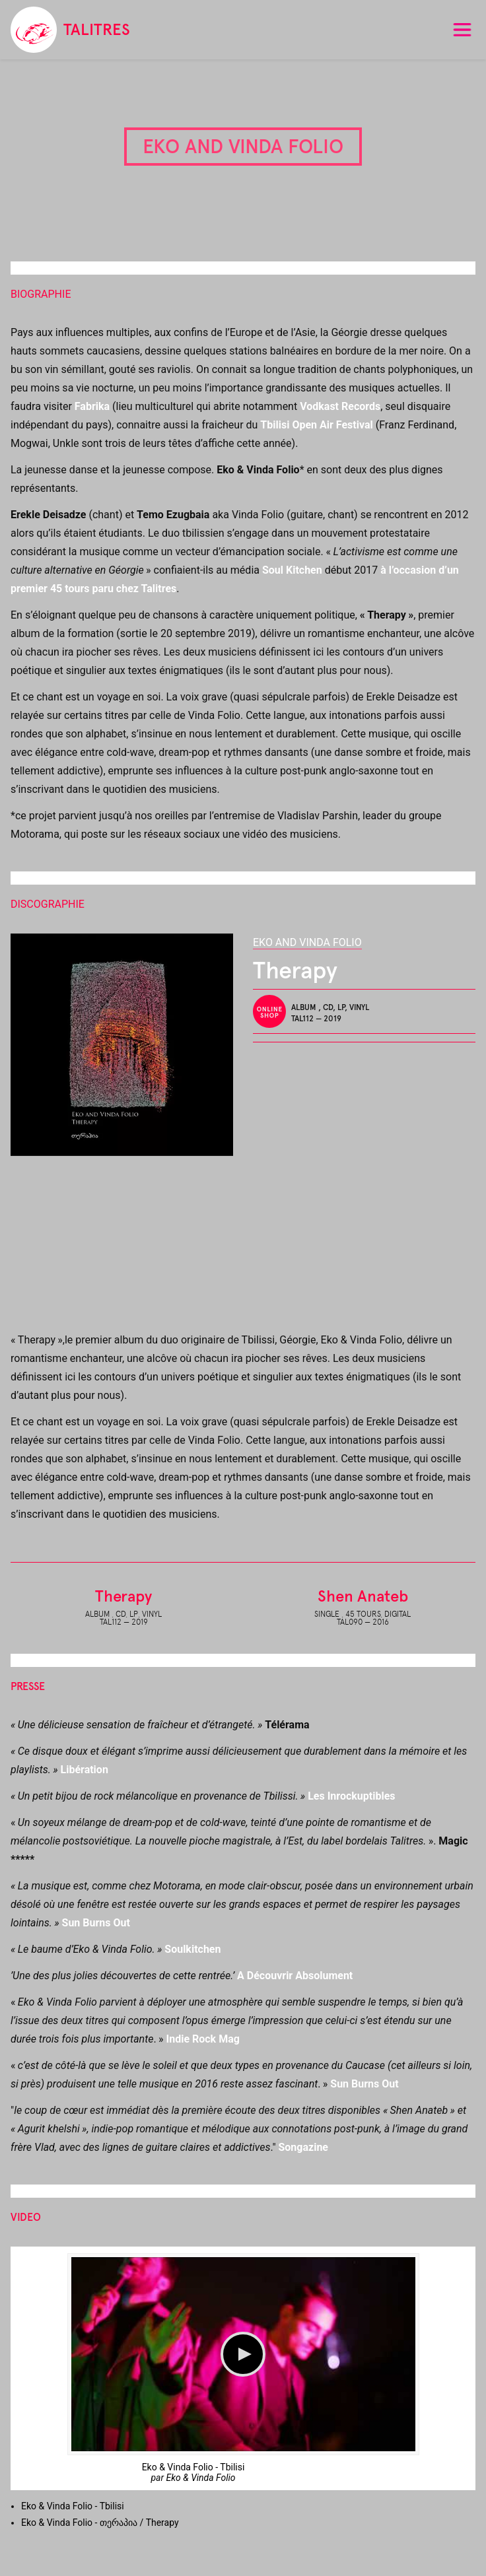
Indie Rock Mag (202, 2039)
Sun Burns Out (96, 1922)
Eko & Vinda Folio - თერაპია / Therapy (100, 2522)
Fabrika (92, 406)
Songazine (303, 2147)
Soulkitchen (192, 1949)
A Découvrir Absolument (295, 1975)
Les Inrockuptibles (351, 1796)
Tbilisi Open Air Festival (316, 425)
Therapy (123, 1596)
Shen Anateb (363, 1596)
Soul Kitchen (292, 570)
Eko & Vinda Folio (201, 2477)
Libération (84, 1769)
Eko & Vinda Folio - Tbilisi (193, 2467)
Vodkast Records (340, 406)
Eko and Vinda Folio (307, 942)
